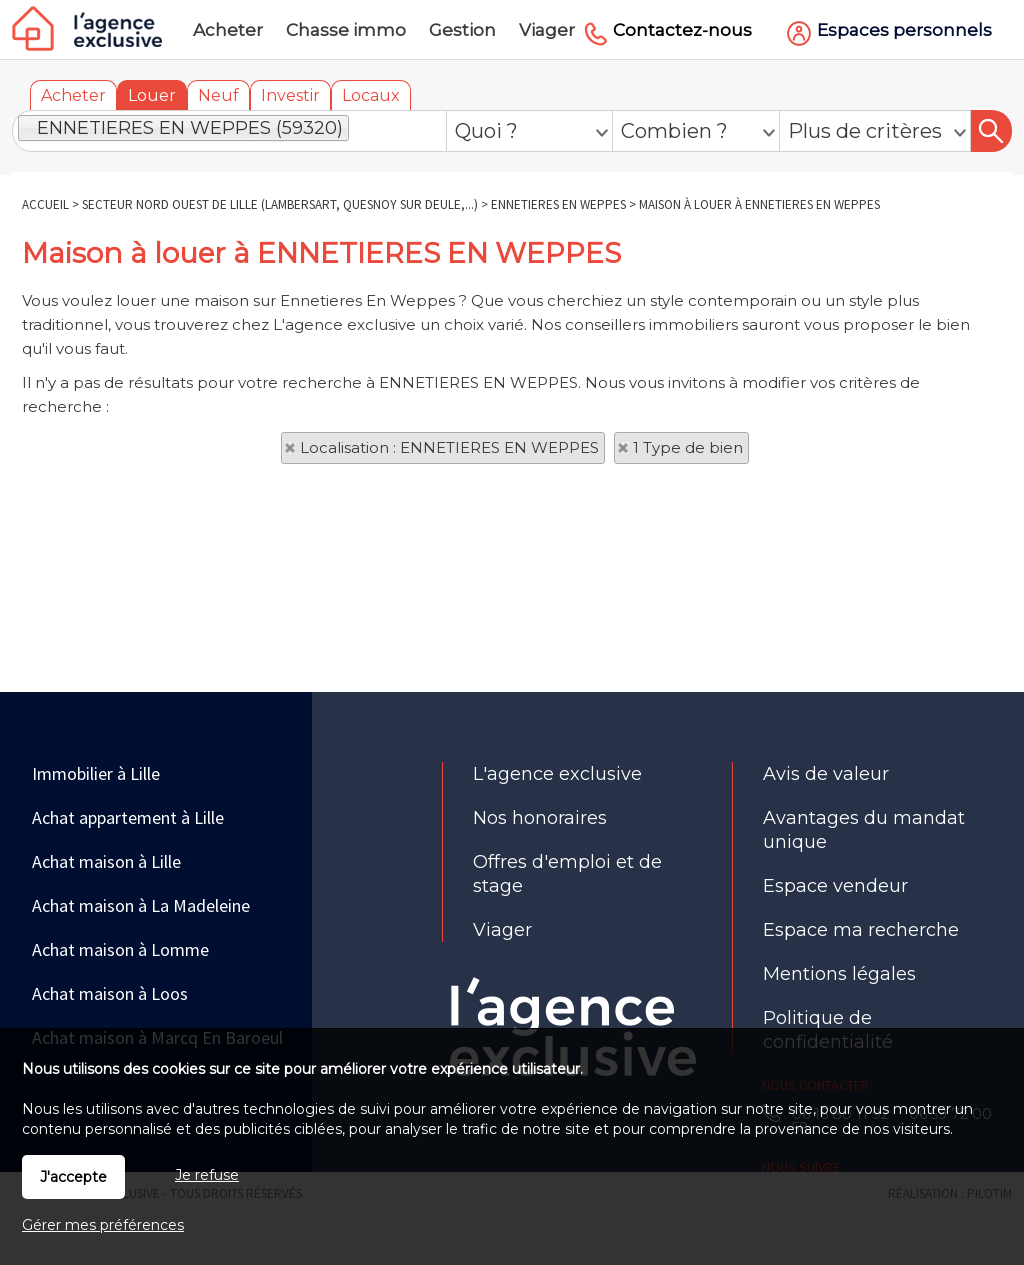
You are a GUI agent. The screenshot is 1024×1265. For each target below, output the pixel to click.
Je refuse (207, 1175)
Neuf (218, 95)
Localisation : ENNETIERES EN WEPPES (449, 447)
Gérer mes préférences (103, 1225)
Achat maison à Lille (106, 861)
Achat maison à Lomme (120, 949)
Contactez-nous (682, 30)
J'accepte (73, 1177)
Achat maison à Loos (110, 993)
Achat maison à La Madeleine (141, 905)
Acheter (73, 95)
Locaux (371, 95)
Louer (152, 95)
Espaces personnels (904, 30)
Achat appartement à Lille (128, 817)
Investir (290, 95)
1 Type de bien (688, 447)
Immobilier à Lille (96, 773)
